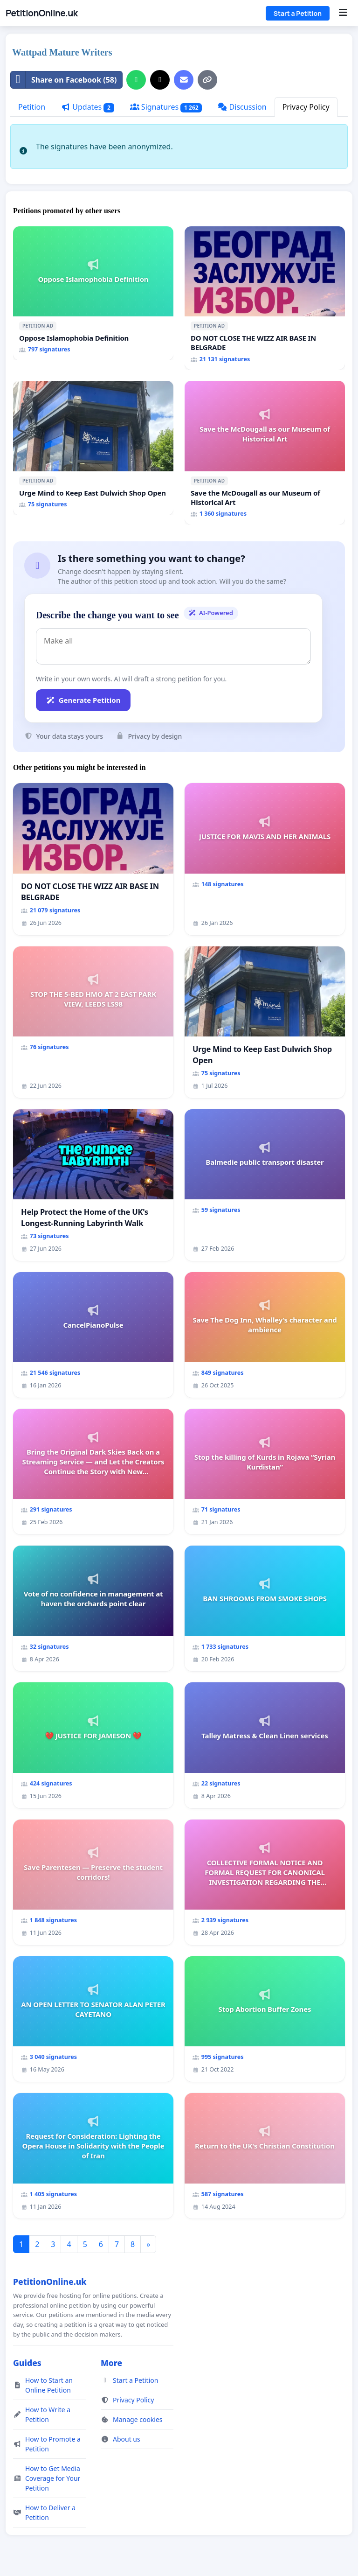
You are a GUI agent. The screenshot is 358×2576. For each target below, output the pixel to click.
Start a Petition (298, 13)
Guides (27, 2362)
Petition (31, 107)
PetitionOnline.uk (42, 13)
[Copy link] (207, 80)
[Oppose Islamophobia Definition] (93, 293)
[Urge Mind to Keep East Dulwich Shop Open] (93, 448)
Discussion (242, 107)
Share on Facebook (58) (64, 79)
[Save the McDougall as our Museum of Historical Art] (265, 453)
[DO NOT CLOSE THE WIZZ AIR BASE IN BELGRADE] (265, 298)
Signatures (166, 107)
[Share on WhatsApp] (136, 80)
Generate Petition (83, 700)
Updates (87, 107)
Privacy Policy (306, 107)
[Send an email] (183, 80)
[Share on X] (160, 80)
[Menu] (342, 13)
